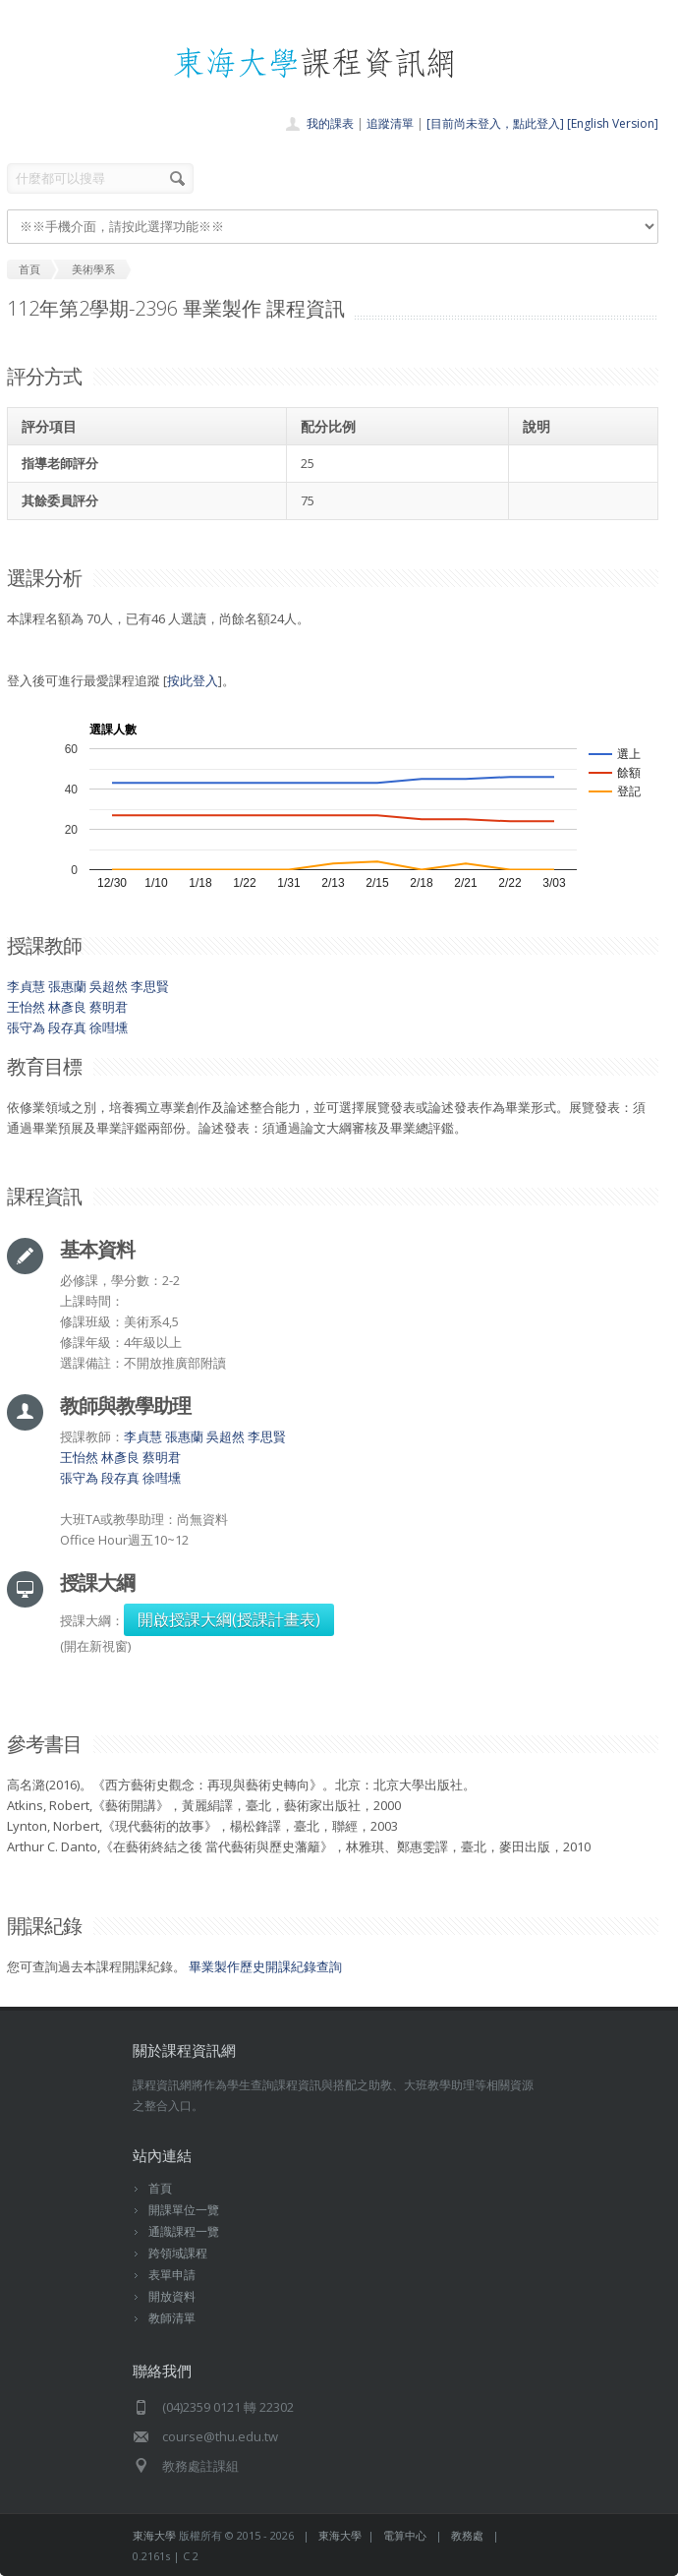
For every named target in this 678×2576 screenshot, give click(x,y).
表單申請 (172, 2274)
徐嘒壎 (108, 1027)
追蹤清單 (390, 123)
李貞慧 (26, 986)
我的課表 (330, 123)
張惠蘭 (67, 986)
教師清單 (172, 2318)
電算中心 (404, 2535)
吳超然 (108, 986)
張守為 (26, 1027)
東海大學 (154, 2535)
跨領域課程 (177, 2253)
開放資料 (172, 2296)
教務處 (467, 2535)
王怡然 (26, 1007)
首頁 (160, 2188)
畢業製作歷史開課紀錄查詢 (265, 1966)
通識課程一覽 (183, 2231)
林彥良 (67, 1007)
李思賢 (150, 986)
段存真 (67, 1027)
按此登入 (192, 680)
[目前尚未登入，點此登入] (495, 123)
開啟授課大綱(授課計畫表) (229, 1619)
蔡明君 (108, 1007)
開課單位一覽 (183, 2209)
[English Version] (612, 123)
